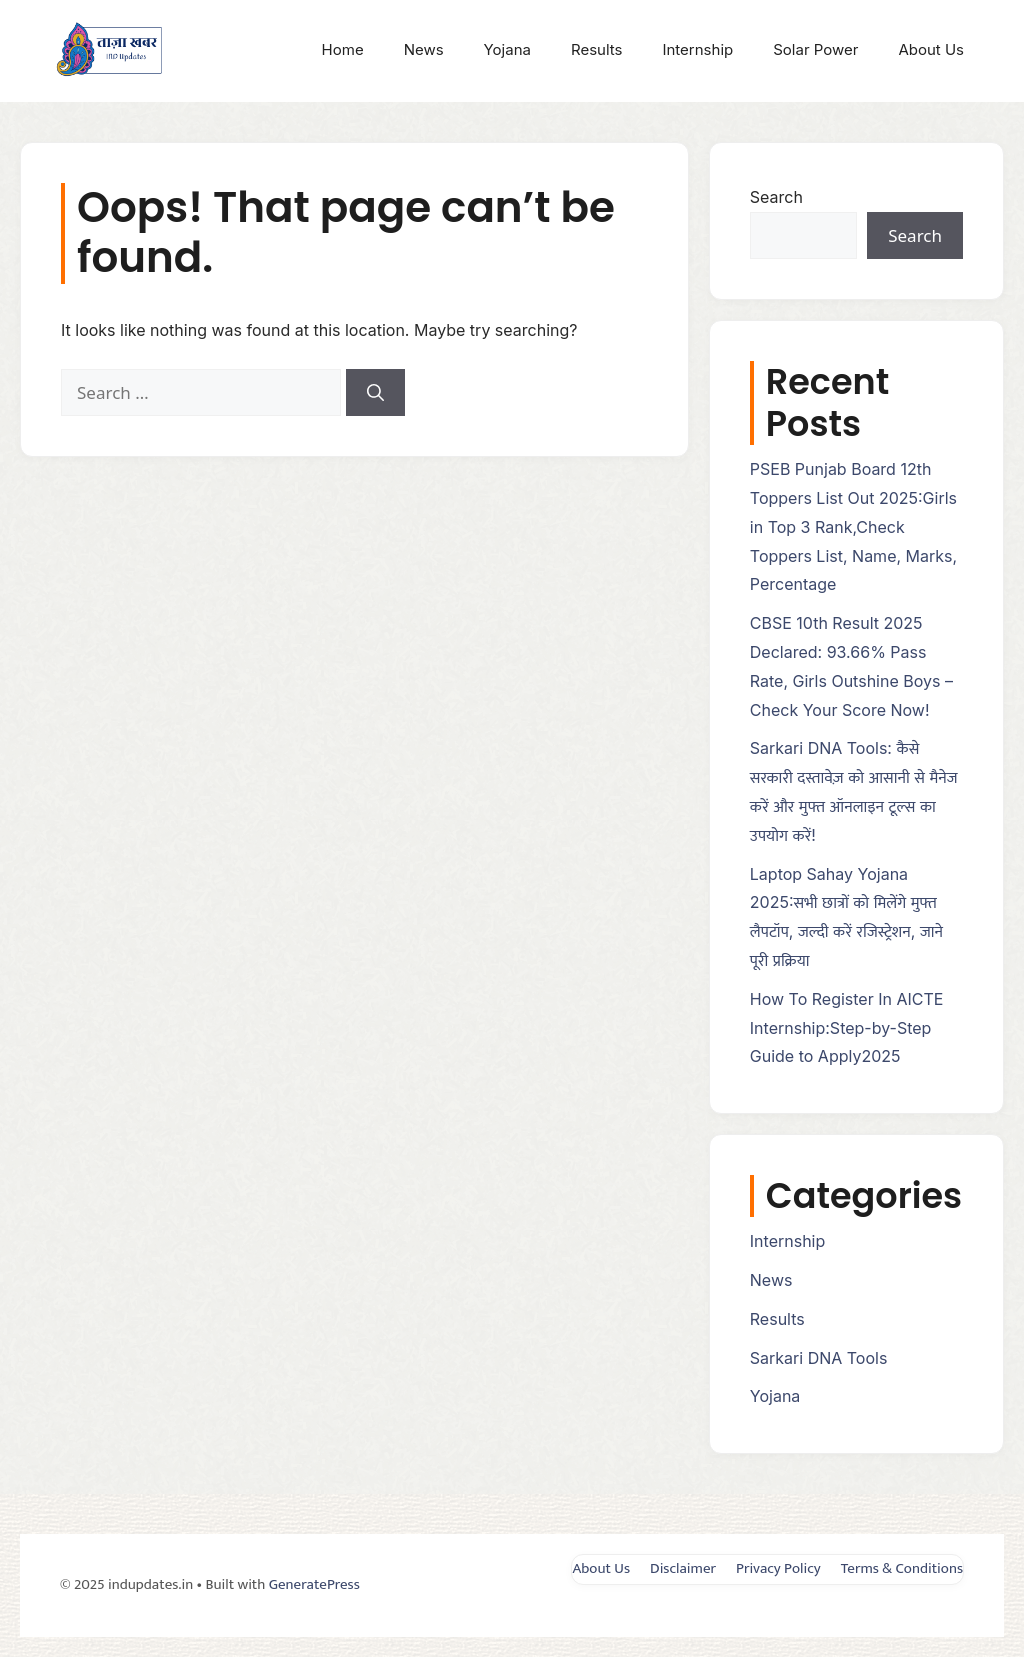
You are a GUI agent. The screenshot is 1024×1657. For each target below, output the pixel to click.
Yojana (507, 49)
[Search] (375, 393)
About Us (931, 49)
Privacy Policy (778, 1568)
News (424, 49)
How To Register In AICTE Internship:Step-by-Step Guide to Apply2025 (847, 1028)
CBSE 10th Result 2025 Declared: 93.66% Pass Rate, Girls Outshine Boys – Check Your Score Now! (851, 666)
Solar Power (815, 49)
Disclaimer (683, 1568)
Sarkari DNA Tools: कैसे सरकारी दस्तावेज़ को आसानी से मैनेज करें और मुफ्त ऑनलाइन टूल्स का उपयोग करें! (854, 791)
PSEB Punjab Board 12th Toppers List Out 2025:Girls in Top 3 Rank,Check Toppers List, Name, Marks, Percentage (853, 526)
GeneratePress (314, 1584)
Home (343, 49)
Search (776, 197)
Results (597, 49)
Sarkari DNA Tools (819, 1358)
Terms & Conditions (902, 1568)
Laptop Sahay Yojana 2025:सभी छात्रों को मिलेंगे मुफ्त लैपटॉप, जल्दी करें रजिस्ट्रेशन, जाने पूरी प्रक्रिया (846, 917)
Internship (697, 49)
